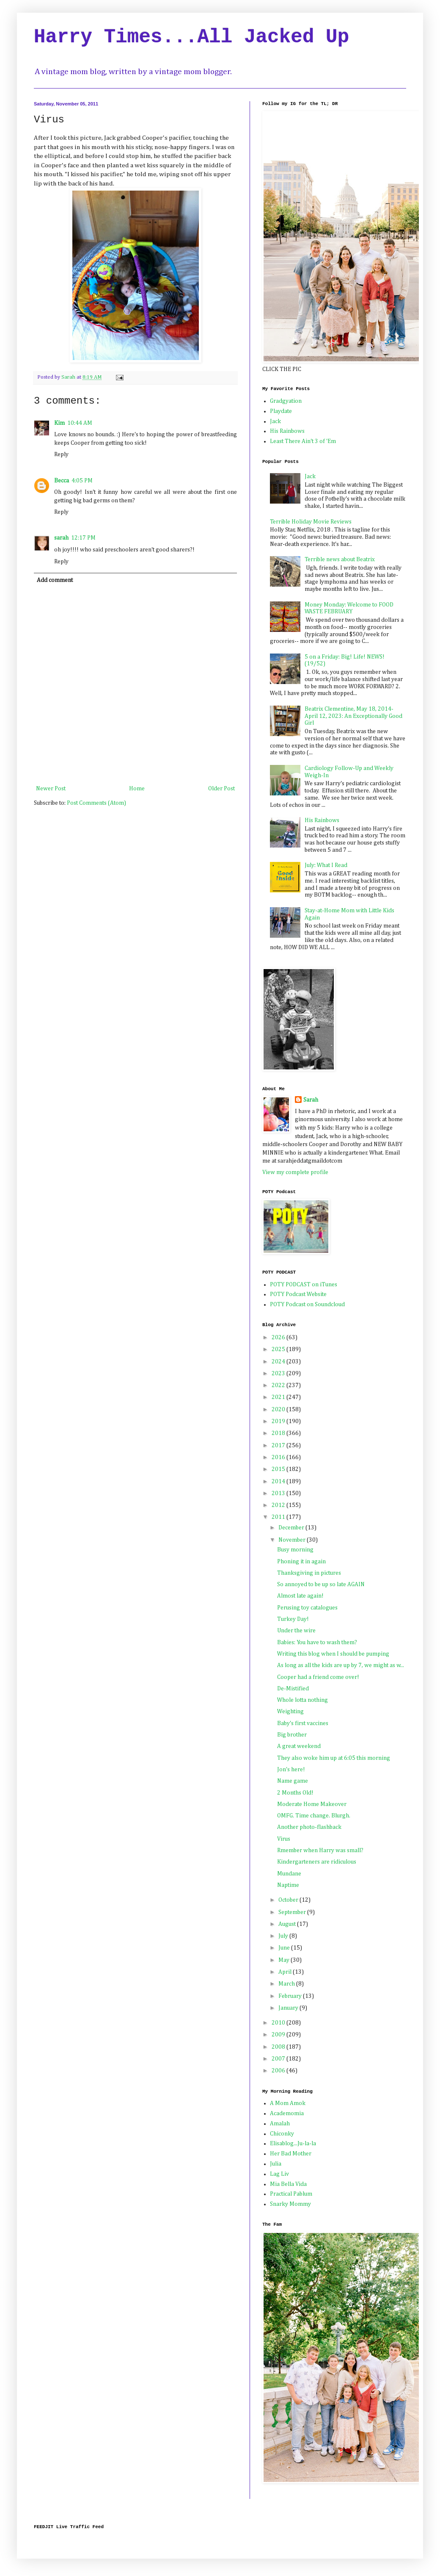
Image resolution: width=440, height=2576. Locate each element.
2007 (279, 2059)
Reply (61, 454)
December (291, 1528)
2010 (279, 2023)
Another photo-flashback (309, 1827)
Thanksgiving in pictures (309, 1573)
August (287, 1924)
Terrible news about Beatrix (340, 559)
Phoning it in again (301, 1562)
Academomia (287, 2113)
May (284, 1960)
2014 (279, 1482)
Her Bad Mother (290, 2154)
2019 (279, 1421)
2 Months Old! (295, 1793)
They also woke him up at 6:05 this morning (333, 1758)
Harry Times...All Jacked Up (191, 37)
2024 (279, 1362)
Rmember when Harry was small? (320, 1850)
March (287, 1984)
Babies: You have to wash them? (317, 1642)
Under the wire (296, 1631)
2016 (279, 1457)
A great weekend (299, 1746)
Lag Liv (279, 2174)
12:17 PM (83, 538)
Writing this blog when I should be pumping (333, 1654)
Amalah (280, 2124)
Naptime (288, 1885)
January (289, 2008)
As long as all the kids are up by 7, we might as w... (340, 1665)
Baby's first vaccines (302, 1723)
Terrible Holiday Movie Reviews (311, 522)
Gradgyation (286, 401)
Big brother (292, 1735)
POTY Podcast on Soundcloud (307, 1304)
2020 (279, 1410)
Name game (292, 1781)
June (284, 1948)
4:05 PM (82, 481)
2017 (279, 1446)
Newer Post (51, 789)
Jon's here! (291, 1770)
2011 (279, 1517)
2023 (279, 1374)
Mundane (289, 1874)
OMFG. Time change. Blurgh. (313, 1816)
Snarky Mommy (290, 2204)
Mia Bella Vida (288, 2184)
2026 (279, 1338)
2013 (279, 1493)
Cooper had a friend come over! (318, 1677)
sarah (61, 538)
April (285, 1972)
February (290, 1996)
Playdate (281, 411)
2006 (279, 2071)
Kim (59, 423)
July (283, 1936)
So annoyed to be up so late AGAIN (321, 1584)
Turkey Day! (293, 1619)
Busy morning (295, 1550)
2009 (279, 2035)
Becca (61, 481)
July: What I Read (326, 865)
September (292, 1912)
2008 (279, 2047)
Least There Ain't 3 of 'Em (303, 441)
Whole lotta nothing (302, 1700)
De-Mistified (293, 1689)
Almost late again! (300, 1596)
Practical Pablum (291, 2194)
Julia (275, 2164)
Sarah (310, 1100)
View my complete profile (295, 1172)
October (289, 1900)
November (292, 1540)
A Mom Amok (287, 2103)
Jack (275, 421)
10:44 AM (79, 423)
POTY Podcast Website (298, 1294)
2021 (279, 1397)
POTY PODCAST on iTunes (303, 1285)
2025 (279, 1349)
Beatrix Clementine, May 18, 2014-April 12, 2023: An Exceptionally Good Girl (353, 716)
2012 (279, 1505)
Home (137, 789)
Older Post (221, 789)
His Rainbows (287, 431)
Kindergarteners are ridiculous (316, 1862)
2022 (279, 1385)
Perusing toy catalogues (307, 1608)
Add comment (55, 580)
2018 (279, 1433)
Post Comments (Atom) (96, 803)
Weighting (290, 1712)
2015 (279, 1469)
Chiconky (282, 2134)
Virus (283, 1839)
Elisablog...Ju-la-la (293, 2144)
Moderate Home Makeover (311, 1804)
